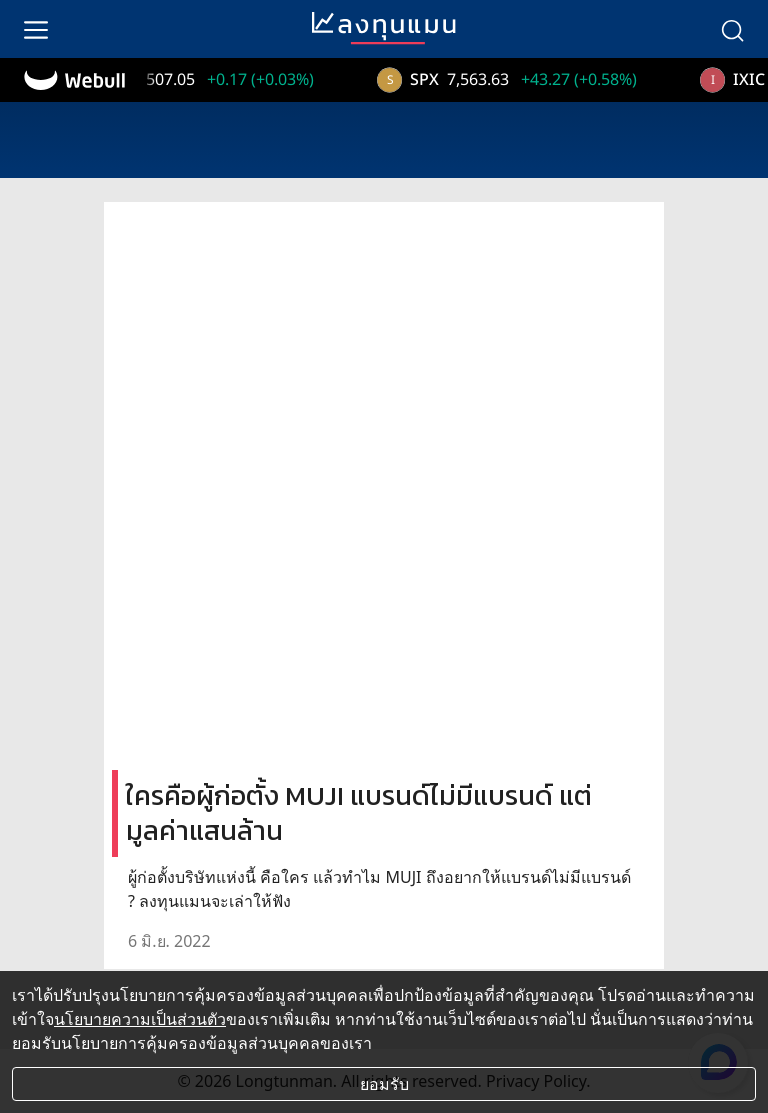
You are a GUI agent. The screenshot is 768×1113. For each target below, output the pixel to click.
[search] (732, 29)
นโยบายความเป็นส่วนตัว (140, 1019)
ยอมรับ (384, 1084)
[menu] (36, 29)
